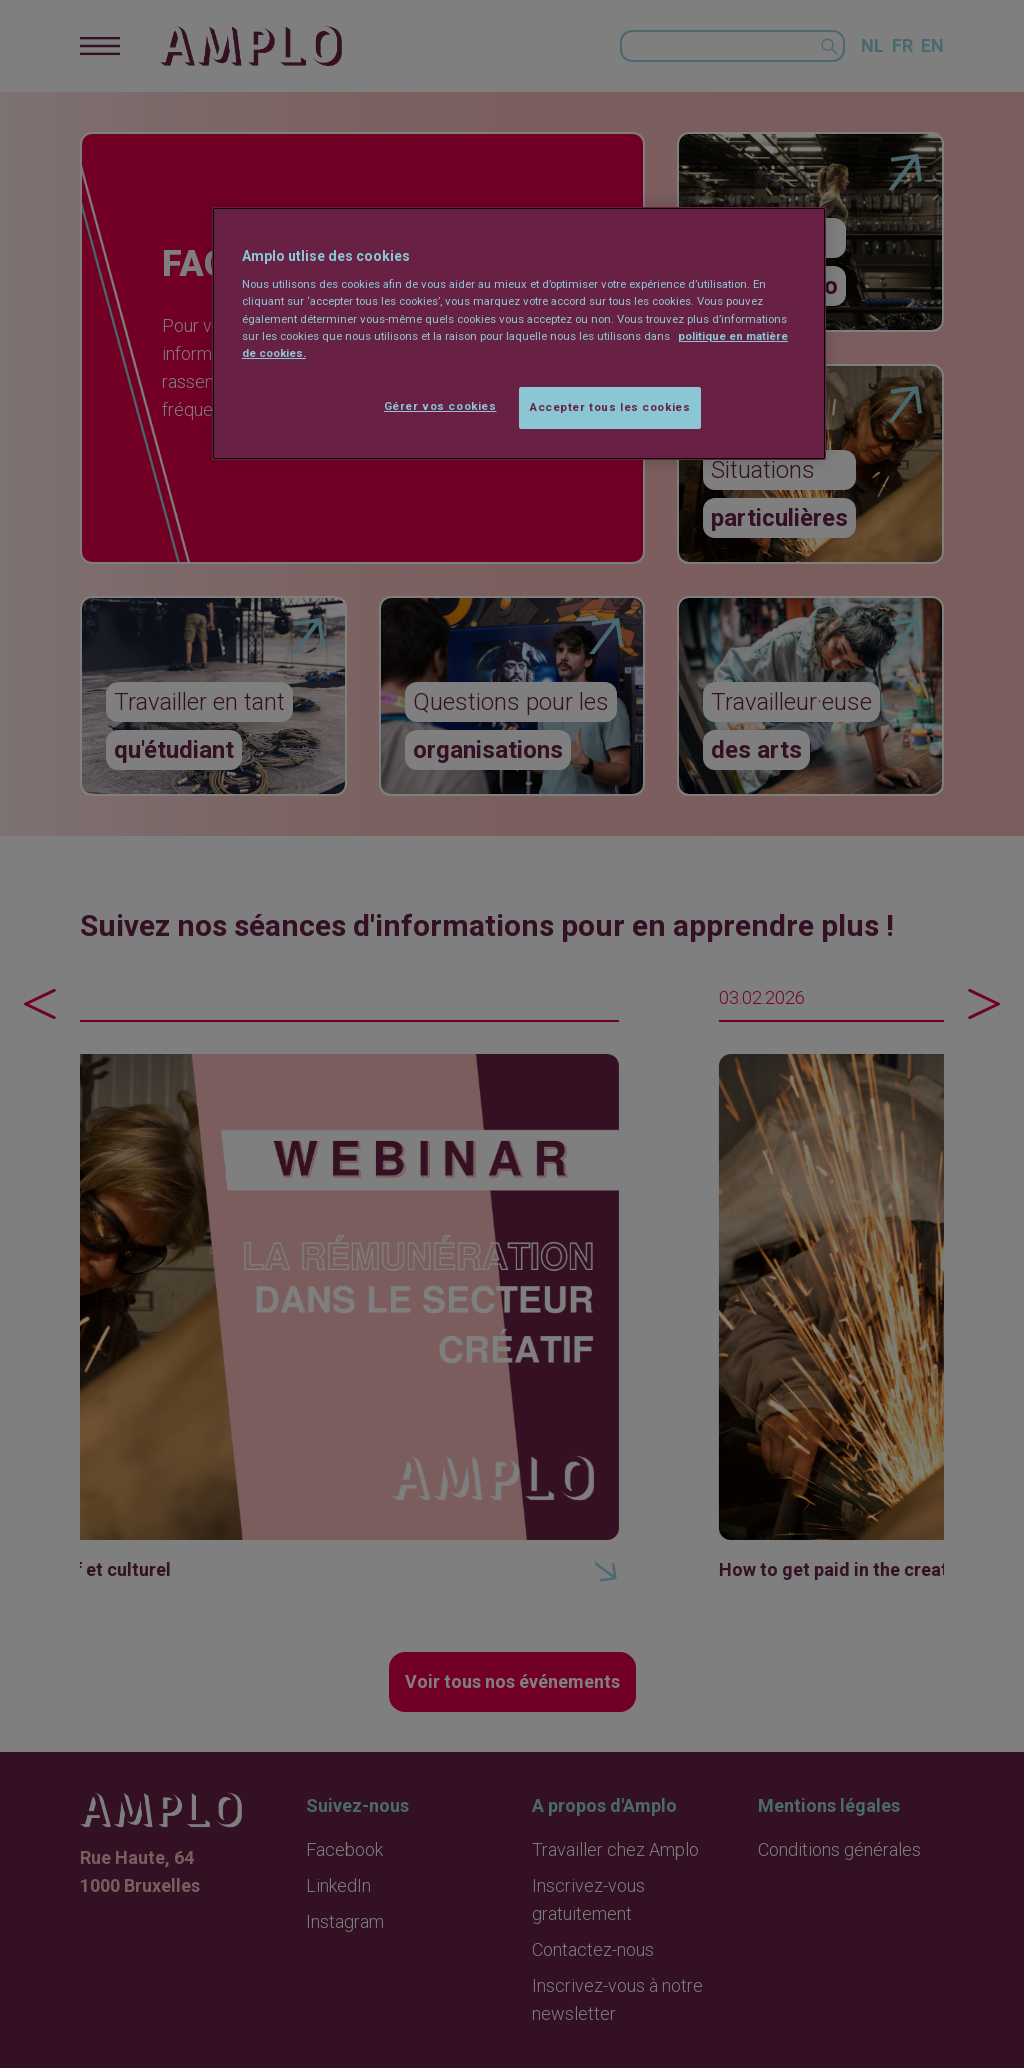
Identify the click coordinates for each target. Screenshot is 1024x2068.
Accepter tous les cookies (610, 407)
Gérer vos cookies (440, 406)
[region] (519, 333)
